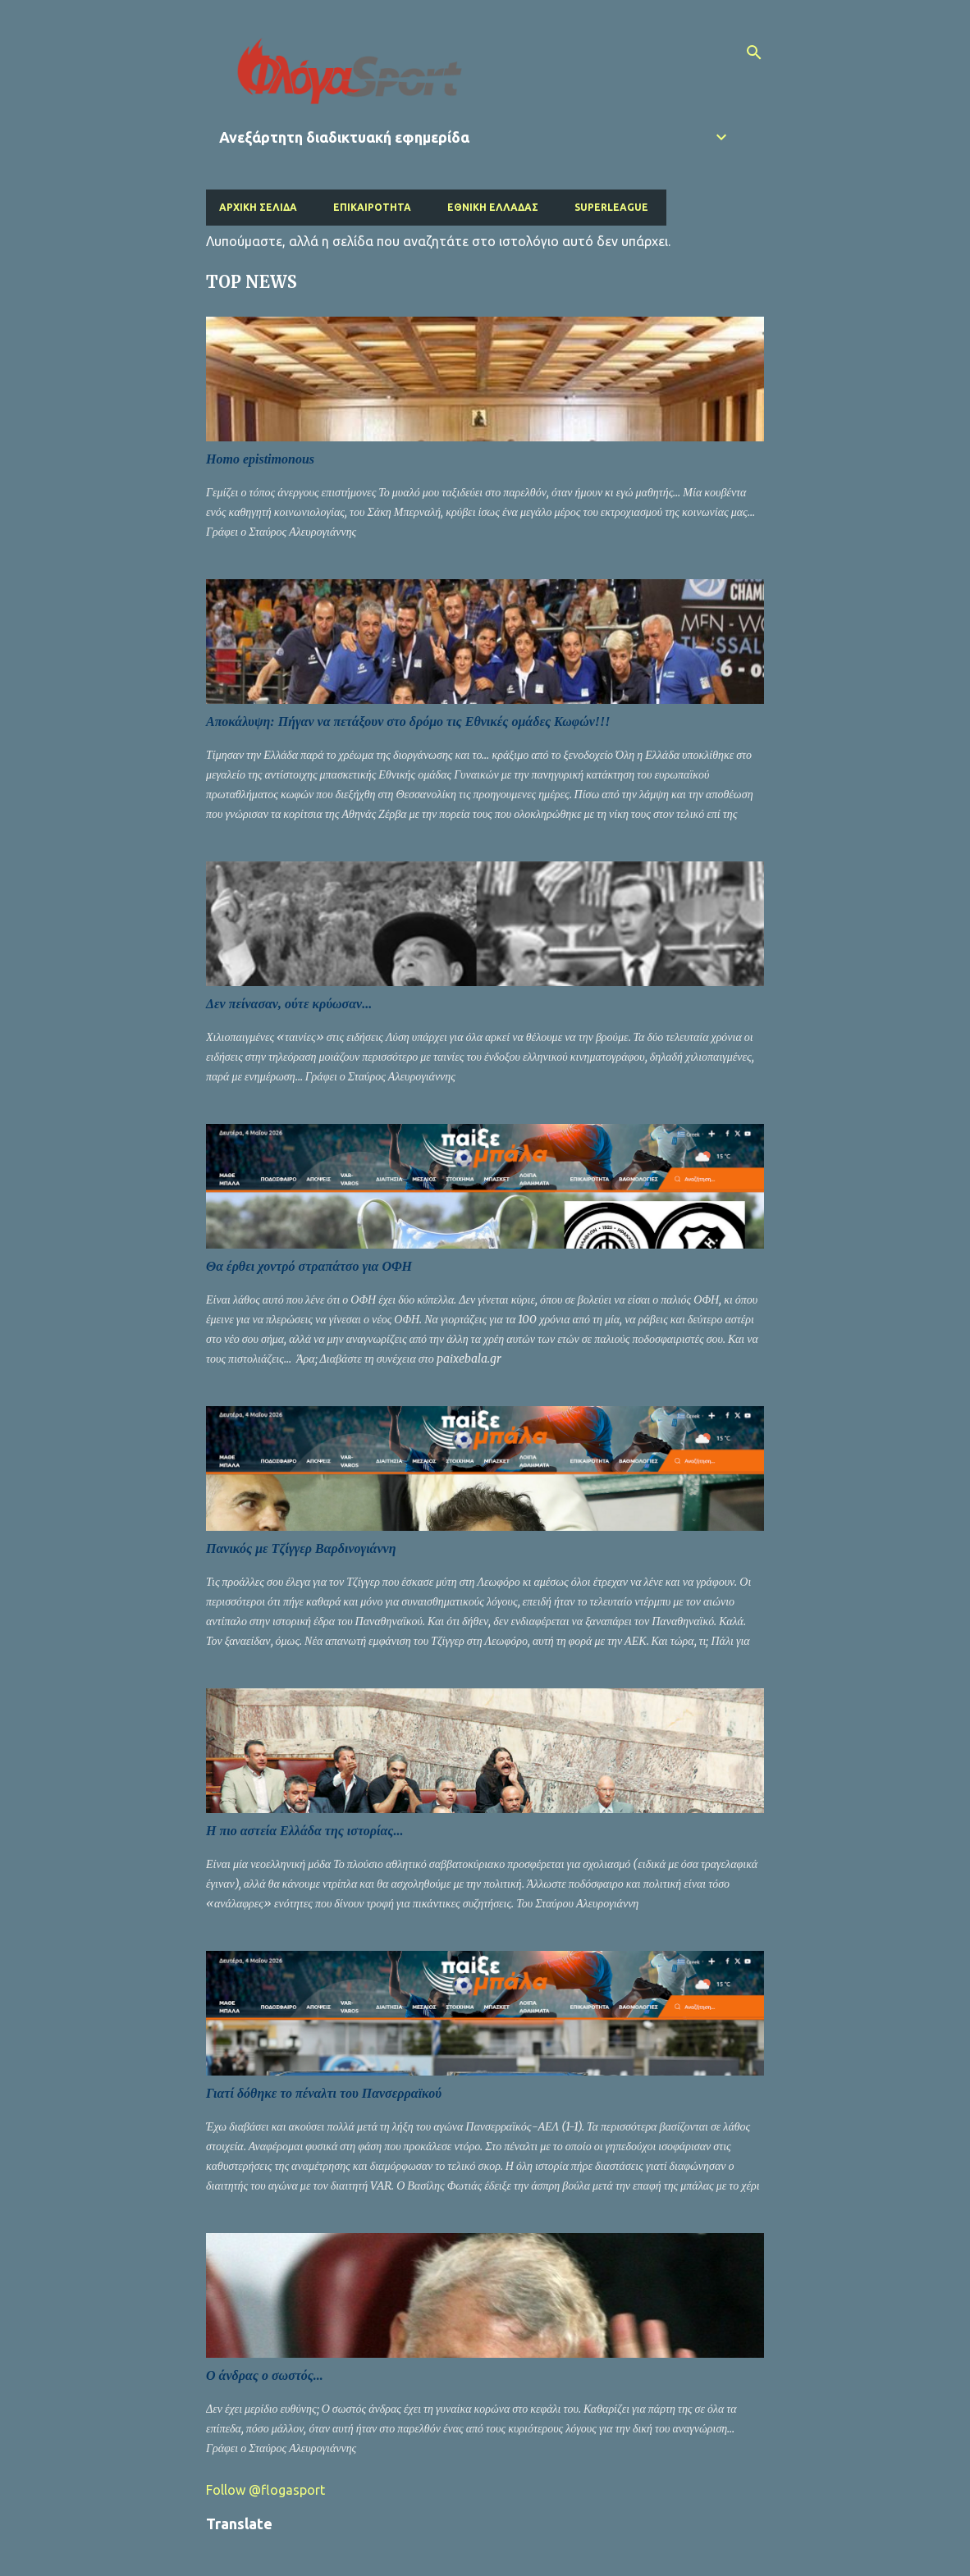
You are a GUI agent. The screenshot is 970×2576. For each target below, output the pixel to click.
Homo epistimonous (260, 459)
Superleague (611, 207)
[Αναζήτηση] (754, 52)
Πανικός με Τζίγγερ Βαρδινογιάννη (301, 1548)
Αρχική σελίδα (258, 207)
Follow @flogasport (265, 2489)
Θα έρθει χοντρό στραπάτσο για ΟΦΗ (309, 1266)
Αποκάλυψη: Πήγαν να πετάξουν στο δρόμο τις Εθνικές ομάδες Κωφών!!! (408, 721)
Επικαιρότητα (372, 207)
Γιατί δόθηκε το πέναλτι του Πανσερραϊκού (324, 2093)
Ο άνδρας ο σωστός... (264, 2375)
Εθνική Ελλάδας (492, 207)
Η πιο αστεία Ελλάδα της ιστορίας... (304, 1831)
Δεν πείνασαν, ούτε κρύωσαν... (289, 1004)
